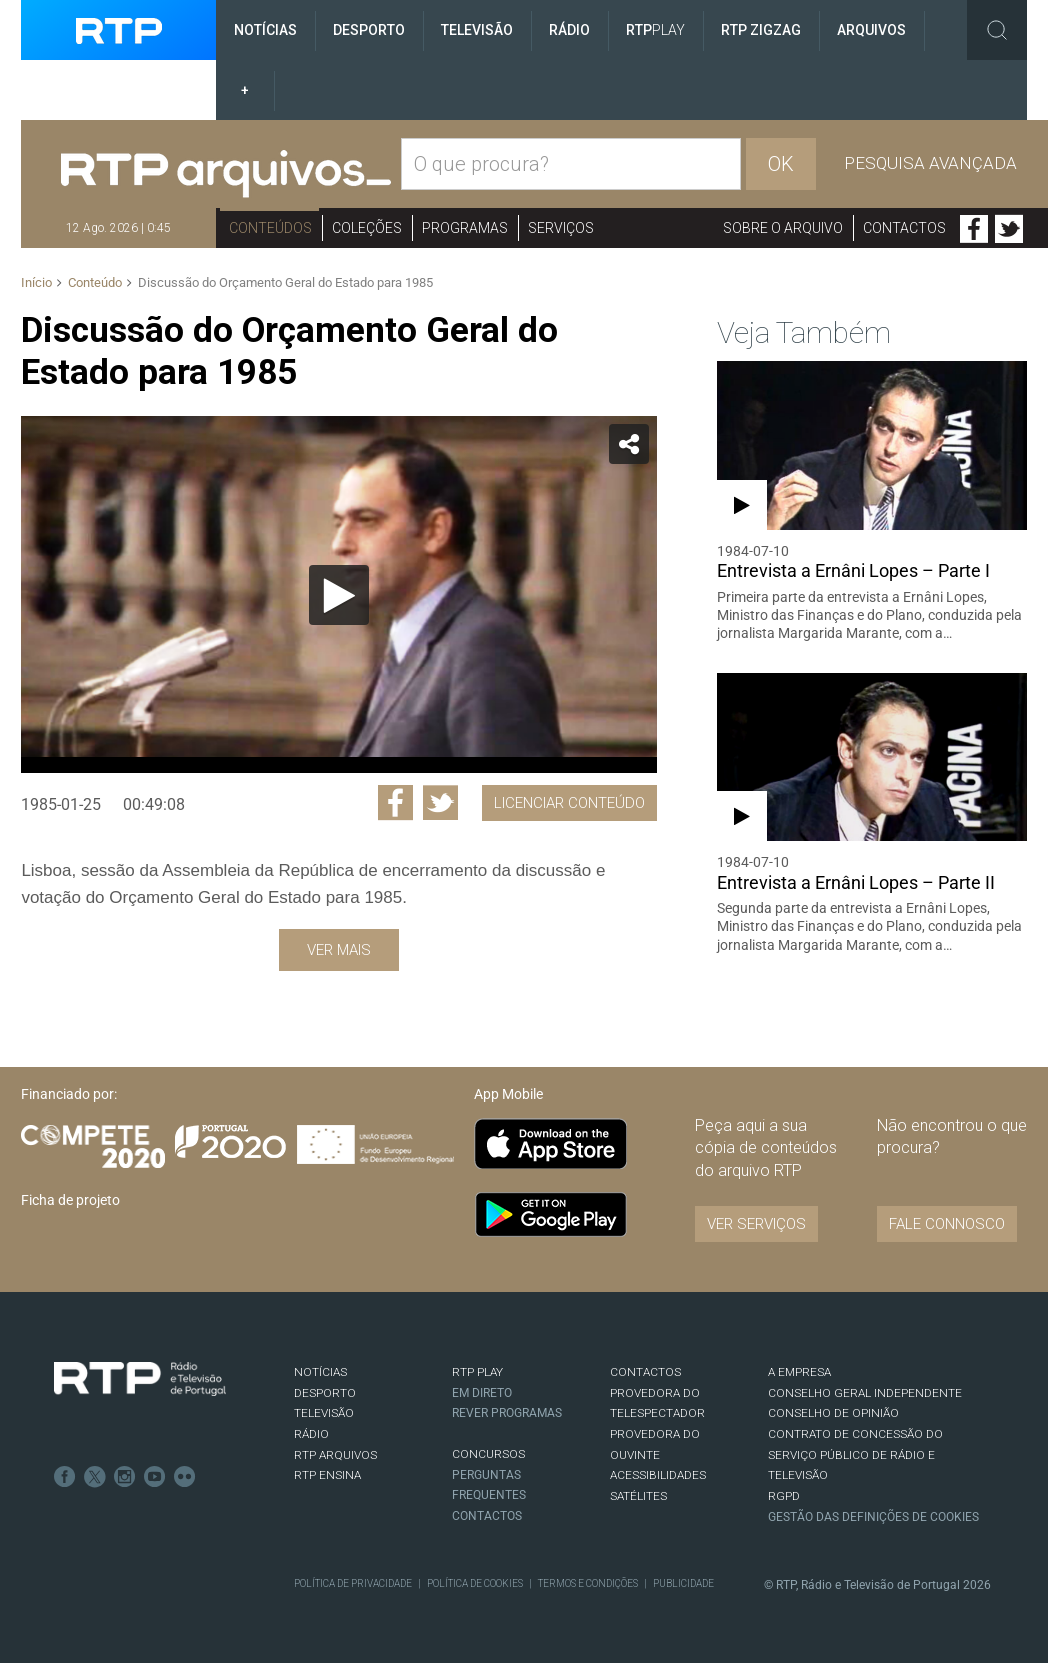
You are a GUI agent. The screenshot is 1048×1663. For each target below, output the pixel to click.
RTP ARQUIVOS (335, 1455)
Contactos (904, 228)
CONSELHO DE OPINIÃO (833, 1413)
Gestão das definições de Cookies (873, 1517)
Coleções (367, 228)
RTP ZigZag (761, 30)
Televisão (477, 30)
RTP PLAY (477, 1372)
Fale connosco (947, 1224)
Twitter (1009, 229)
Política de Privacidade (353, 1583)
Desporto (369, 30)
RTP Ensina (327, 1475)
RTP (655, 30)
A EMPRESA (799, 1372)
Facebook (974, 229)
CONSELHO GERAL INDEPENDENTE (865, 1393)
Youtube (155, 1477)
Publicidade (683, 1583)
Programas (465, 228)
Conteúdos (270, 228)
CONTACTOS (645, 1372)
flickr (185, 1477)
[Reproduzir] (339, 595)
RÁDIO (311, 1434)
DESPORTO (325, 1393)
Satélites (638, 1496)
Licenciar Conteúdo (569, 803)
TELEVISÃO (324, 1413)
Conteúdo (95, 282)
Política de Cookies (475, 1583)
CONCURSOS (488, 1454)
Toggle (997, 30)
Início (36, 282)
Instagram (125, 1477)
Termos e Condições (588, 1583)
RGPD (784, 1496)
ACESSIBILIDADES (658, 1475)
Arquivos (871, 30)
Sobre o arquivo (783, 228)
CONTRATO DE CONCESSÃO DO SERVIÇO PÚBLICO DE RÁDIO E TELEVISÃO (855, 1454)
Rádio (569, 30)
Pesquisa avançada (930, 163)
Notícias (265, 30)
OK (781, 164)
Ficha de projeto (70, 1200)
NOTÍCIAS (320, 1372)
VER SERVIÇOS (756, 1224)
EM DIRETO (482, 1393)
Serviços (561, 228)
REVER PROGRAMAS (507, 1413)
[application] (338, 594)
